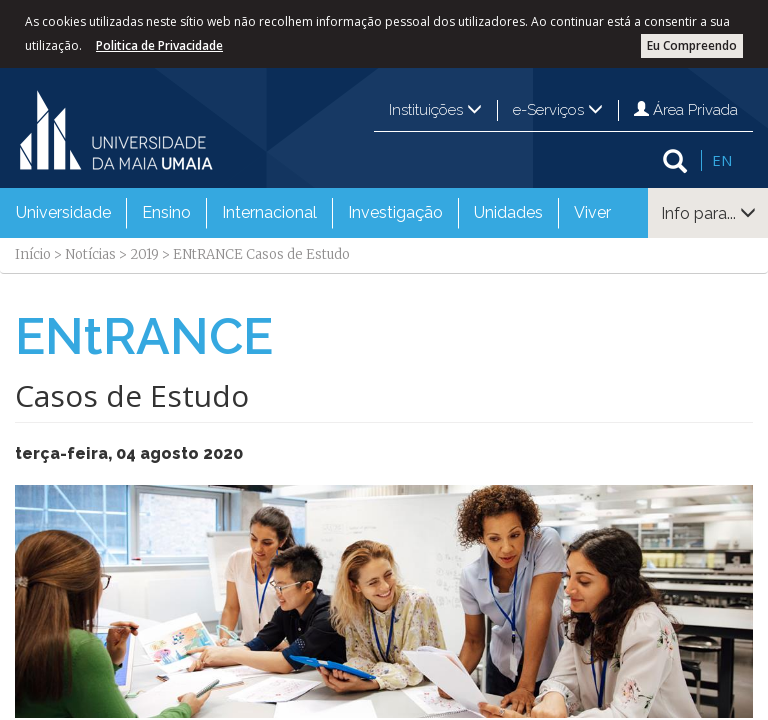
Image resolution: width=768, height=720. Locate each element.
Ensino (166, 212)
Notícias (90, 254)
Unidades (508, 212)
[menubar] (313, 213)
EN (722, 160)
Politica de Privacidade (159, 45)
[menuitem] (63, 213)
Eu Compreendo (692, 45)
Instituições (435, 110)
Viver (592, 212)
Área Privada (686, 110)
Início (33, 254)
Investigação (395, 212)
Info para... (708, 213)
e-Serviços (558, 110)
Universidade (63, 212)
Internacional (269, 212)
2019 (144, 254)
